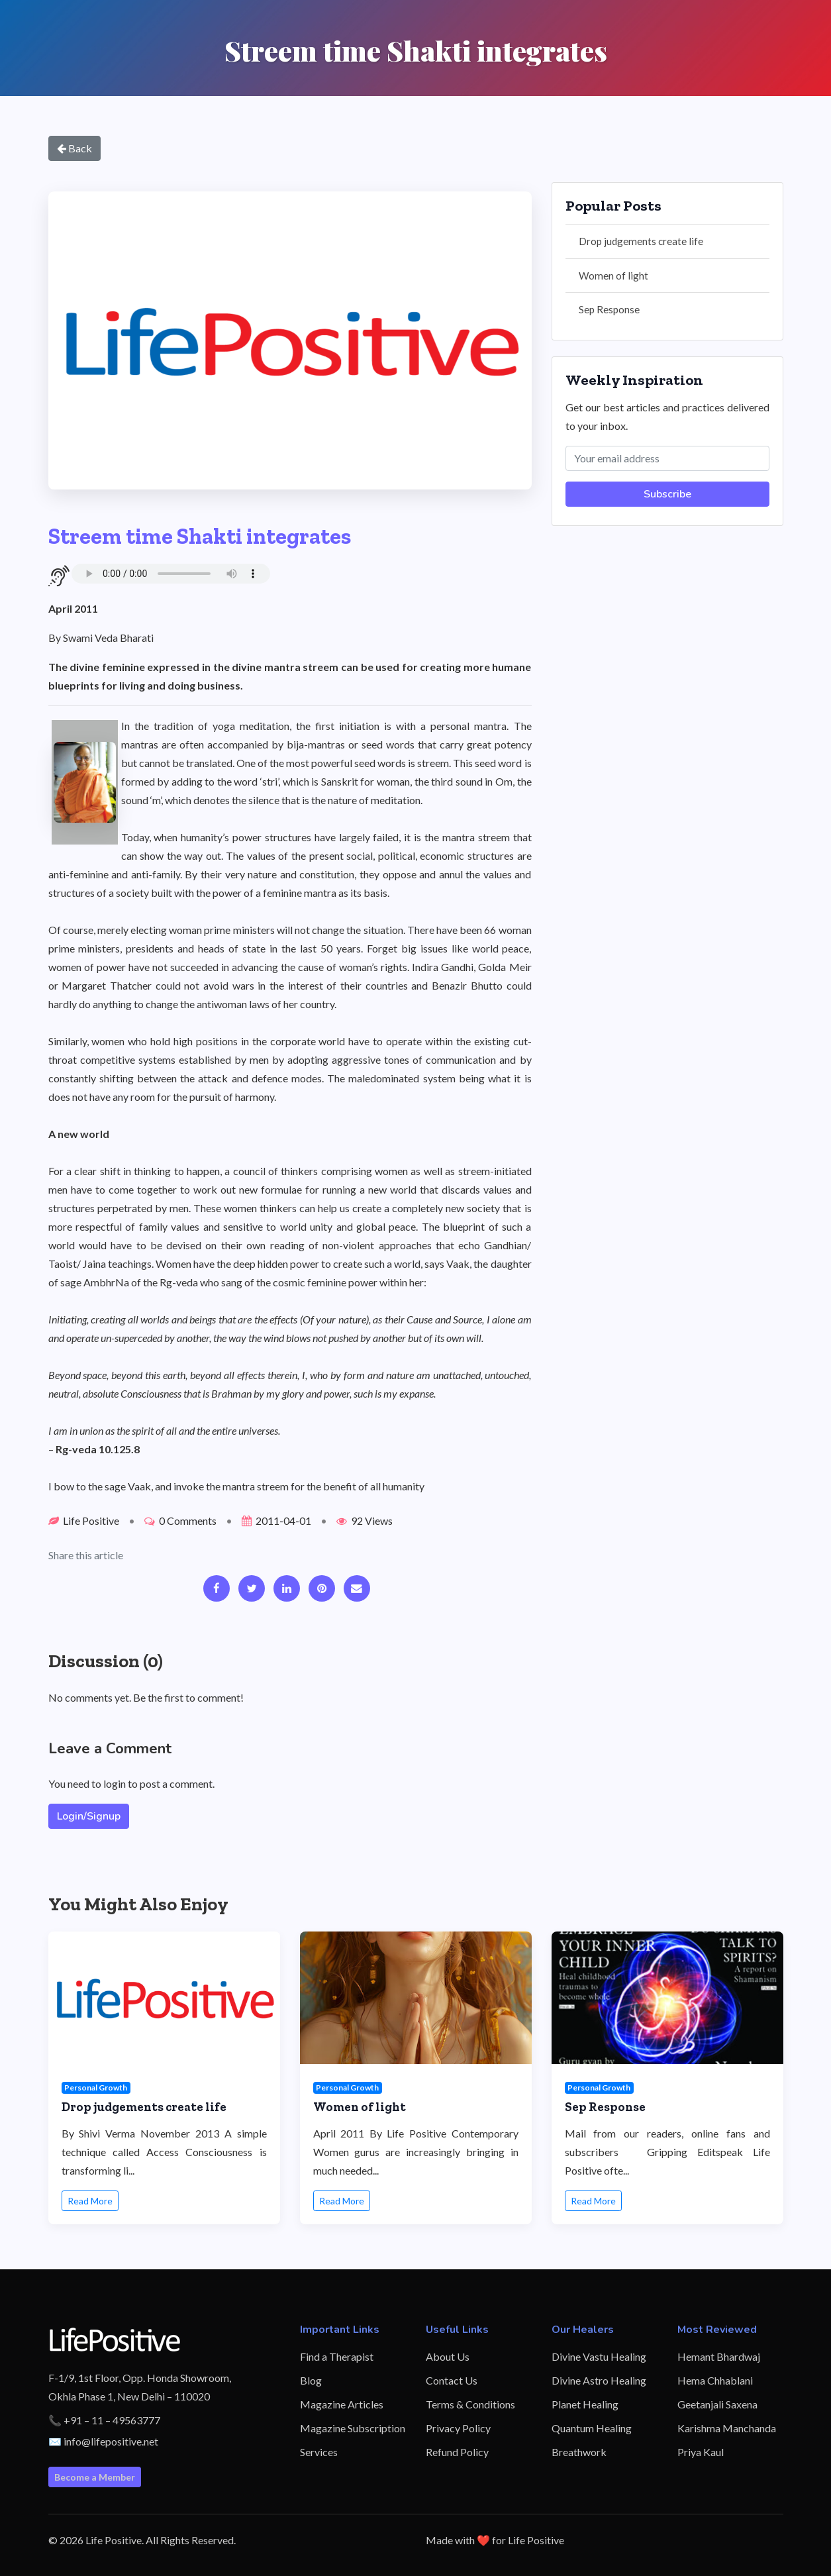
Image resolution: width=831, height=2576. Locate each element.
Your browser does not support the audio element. (171, 574)
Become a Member (94, 2477)
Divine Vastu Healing (599, 2356)
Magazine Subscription (352, 2428)
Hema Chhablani (715, 2380)
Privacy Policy (458, 2428)
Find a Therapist (336, 2356)
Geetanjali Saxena (717, 2404)
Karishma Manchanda (726, 2428)
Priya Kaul (700, 2452)
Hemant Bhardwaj (718, 2356)
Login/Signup (89, 1816)
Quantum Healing (592, 2428)
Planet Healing (585, 2404)
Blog (311, 2380)
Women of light (613, 276)
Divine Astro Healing (599, 2380)
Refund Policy (457, 2452)
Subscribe (667, 494)
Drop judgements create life (641, 241)
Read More (90, 2200)
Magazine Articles (341, 2404)
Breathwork (579, 2452)
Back (74, 148)
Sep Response (609, 309)
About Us (447, 2356)
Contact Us (451, 2380)
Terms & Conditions (470, 2404)
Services (319, 2452)
